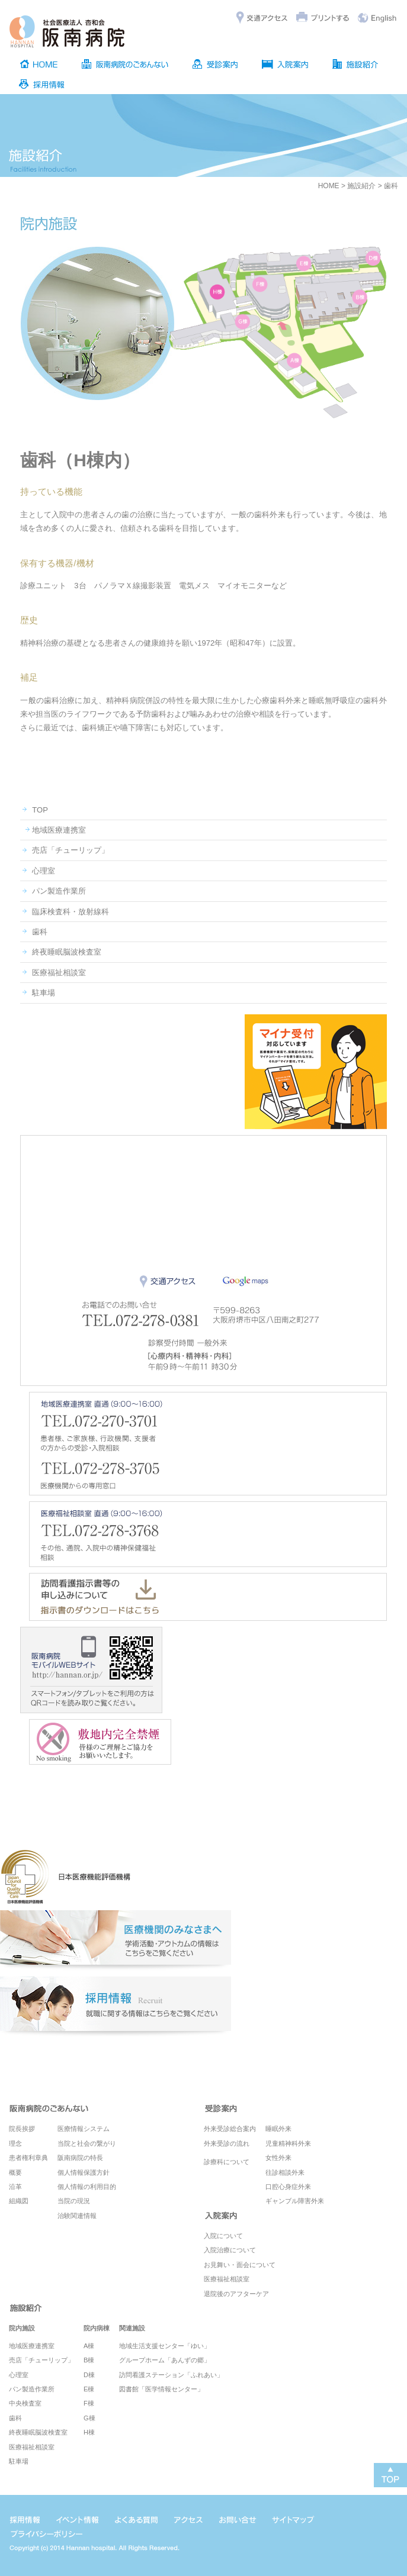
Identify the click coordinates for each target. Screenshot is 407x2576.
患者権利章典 (28, 2157)
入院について (223, 2235)
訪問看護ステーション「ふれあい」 (171, 2374)
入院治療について (230, 2249)
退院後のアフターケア (236, 2293)
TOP (40, 809)
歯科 (39, 931)
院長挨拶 (22, 2128)
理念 (15, 2143)
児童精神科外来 (288, 2143)
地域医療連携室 (59, 830)
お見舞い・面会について (239, 2264)
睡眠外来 (278, 2128)
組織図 (18, 2200)
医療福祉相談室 (59, 972)
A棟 (89, 2345)
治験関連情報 (77, 2215)
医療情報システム (83, 2128)
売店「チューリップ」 (70, 850)
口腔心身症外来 (288, 2186)
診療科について (226, 2161)
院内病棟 (97, 2328)
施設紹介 (361, 186)
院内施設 (22, 2328)
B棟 (89, 2360)
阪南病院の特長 (80, 2157)
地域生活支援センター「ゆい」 (164, 2345)
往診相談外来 (285, 2172)
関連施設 (132, 2328)
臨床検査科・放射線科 (70, 911)
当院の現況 (73, 2200)
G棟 (89, 2418)
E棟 (89, 2389)
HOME (328, 186)
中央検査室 (25, 2403)
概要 (15, 2172)
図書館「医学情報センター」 (161, 2389)
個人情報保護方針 (83, 2172)
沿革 (15, 2186)
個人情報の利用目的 (86, 2186)
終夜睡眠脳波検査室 (66, 951)
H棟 (89, 2432)
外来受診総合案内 (230, 2128)
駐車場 (43, 992)
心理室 (43, 870)
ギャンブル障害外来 (294, 2200)
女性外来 (278, 2157)
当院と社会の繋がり (86, 2143)
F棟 (89, 2403)
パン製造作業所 (59, 890)
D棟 (89, 2374)
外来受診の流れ (226, 2143)
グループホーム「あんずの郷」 (164, 2360)
